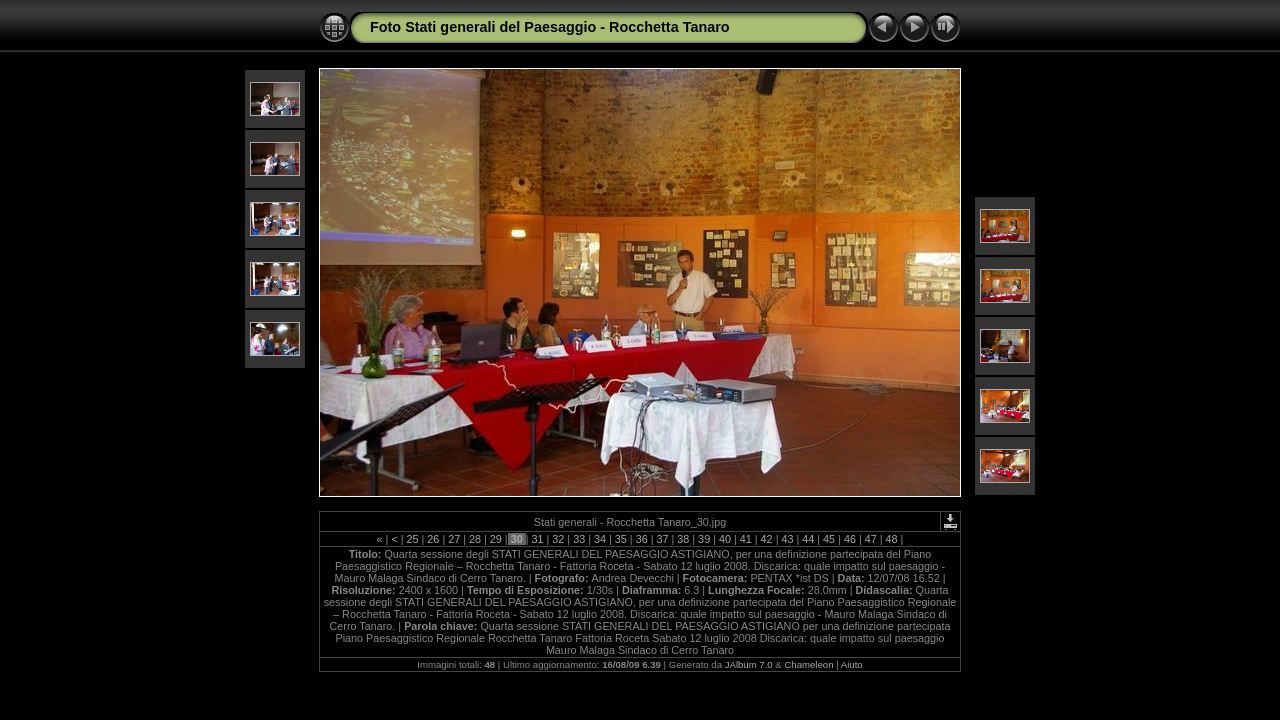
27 (454, 539)
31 (538, 539)
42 (767, 539)
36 (642, 539)
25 (413, 539)
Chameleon (808, 664)
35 (621, 539)
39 (704, 539)
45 (829, 539)
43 (787, 539)
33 (579, 539)
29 (496, 539)
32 (558, 539)
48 (892, 539)
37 (662, 539)
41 (746, 539)
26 (433, 539)
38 (683, 539)
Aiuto (852, 664)
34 (600, 539)
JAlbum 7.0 (749, 664)
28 (475, 539)
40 (725, 539)
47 (871, 539)
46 (850, 539)
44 (808, 539)
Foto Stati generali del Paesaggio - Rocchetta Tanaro (550, 27)
